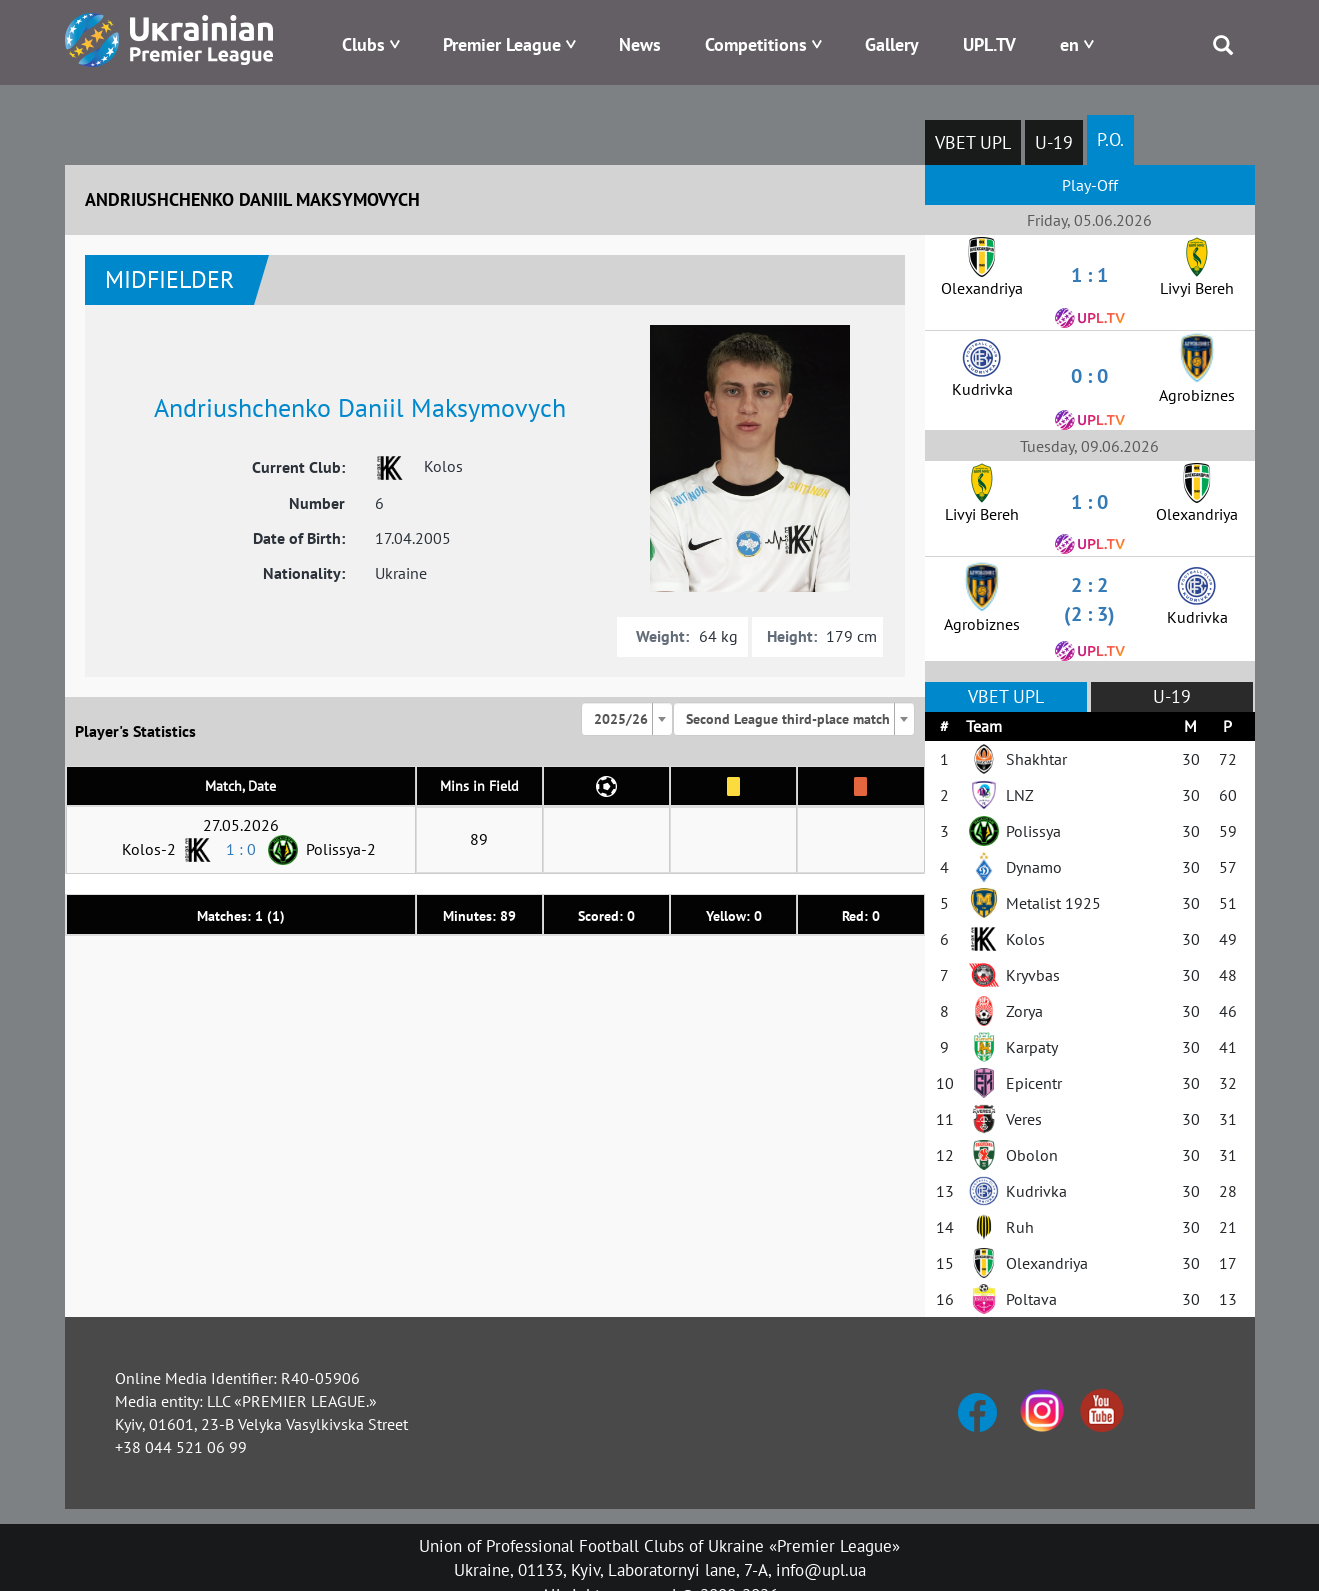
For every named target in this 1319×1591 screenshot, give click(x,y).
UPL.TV (989, 44)
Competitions (756, 44)
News (640, 44)
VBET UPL (973, 142)
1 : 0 (241, 849)
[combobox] (627, 719)
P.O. (1110, 139)
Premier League (502, 44)
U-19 (1054, 142)
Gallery (892, 44)
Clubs (363, 44)
